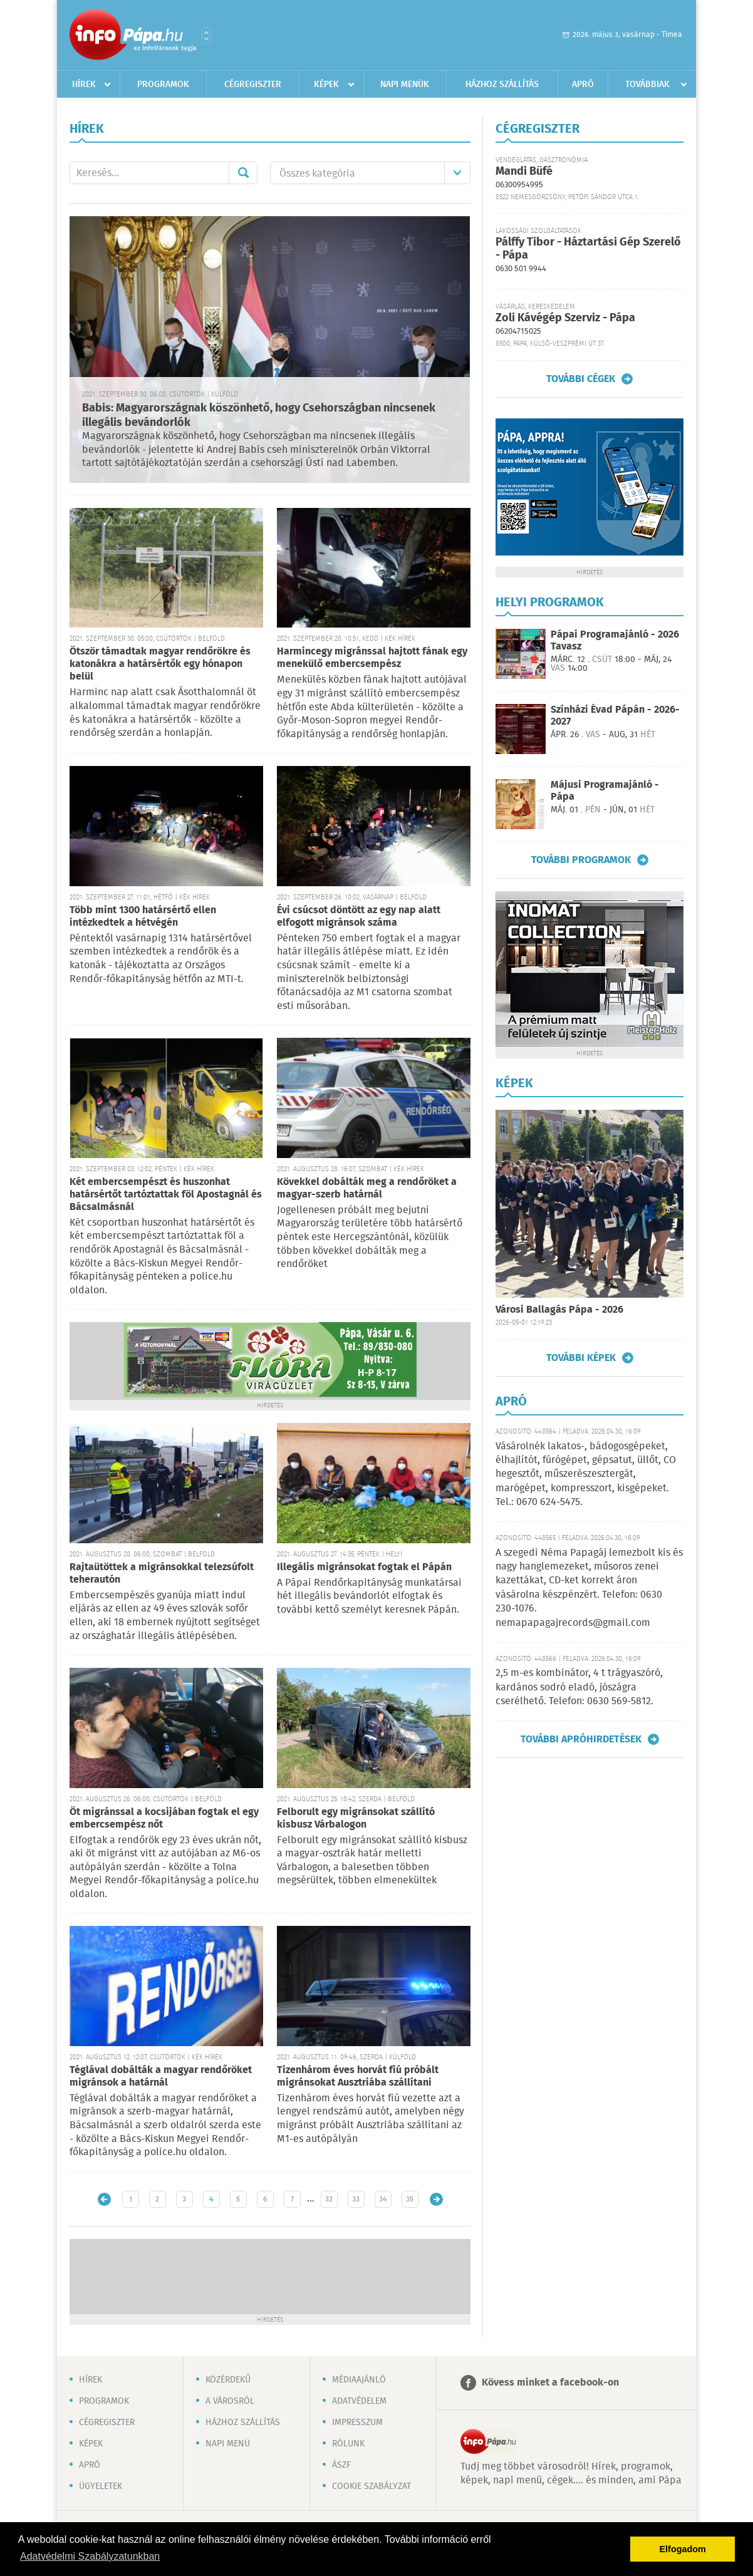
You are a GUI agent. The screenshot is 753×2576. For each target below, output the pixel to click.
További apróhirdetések (581, 1739)
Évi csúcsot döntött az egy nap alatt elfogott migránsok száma (358, 917)
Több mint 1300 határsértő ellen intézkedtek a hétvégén (143, 917)
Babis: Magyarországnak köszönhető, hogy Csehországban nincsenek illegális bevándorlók (258, 416)
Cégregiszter (252, 84)
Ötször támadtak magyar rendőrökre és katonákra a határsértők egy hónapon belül (160, 664)
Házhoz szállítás (502, 84)
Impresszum (357, 2422)
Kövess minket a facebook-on (550, 2383)
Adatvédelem (359, 2401)
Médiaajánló (359, 2380)
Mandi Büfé (524, 171)
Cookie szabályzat (371, 2486)
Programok (163, 84)
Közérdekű (228, 2380)
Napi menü (227, 2444)
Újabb (104, 2199)
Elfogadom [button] (683, 2549)
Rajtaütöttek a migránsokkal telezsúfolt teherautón (162, 1574)
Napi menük (404, 84)
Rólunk (348, 2444)
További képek (581, 1357)
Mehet (243, 173)
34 (383, 2199)
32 (329, 2199)
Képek (326, 84)
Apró (583, 84)
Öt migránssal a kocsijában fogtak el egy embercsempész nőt (164, 1818)
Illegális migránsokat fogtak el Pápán (364, 1567)
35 (409, 2199)
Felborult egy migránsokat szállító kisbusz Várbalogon (356, 1818)
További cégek (580, 379)
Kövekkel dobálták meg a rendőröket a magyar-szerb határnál (367, 1188)
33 (356, 2199)
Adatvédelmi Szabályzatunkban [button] (90, 2556)
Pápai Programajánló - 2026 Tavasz (615, 640)
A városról (229, 2401)
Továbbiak (647, 84)
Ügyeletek (100, 2486)
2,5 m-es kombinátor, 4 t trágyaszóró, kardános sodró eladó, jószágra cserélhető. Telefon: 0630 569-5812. (579, 1687)
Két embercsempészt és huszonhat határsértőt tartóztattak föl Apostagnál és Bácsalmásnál (166, 1194)
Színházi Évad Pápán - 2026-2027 (615, 716)
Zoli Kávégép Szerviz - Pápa (565, 318)
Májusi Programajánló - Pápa (605, 791)
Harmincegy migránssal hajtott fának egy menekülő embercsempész (372, 658)
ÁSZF (341, 2465)
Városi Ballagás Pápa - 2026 (559, 1310)
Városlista (206, 36)
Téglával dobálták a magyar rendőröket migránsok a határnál (161, 2076)
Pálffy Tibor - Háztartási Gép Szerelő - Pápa (588, 249)
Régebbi (436, 2199)
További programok (581, 860)
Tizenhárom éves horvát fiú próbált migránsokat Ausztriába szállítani (358, 2076)
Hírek (84, 84)
